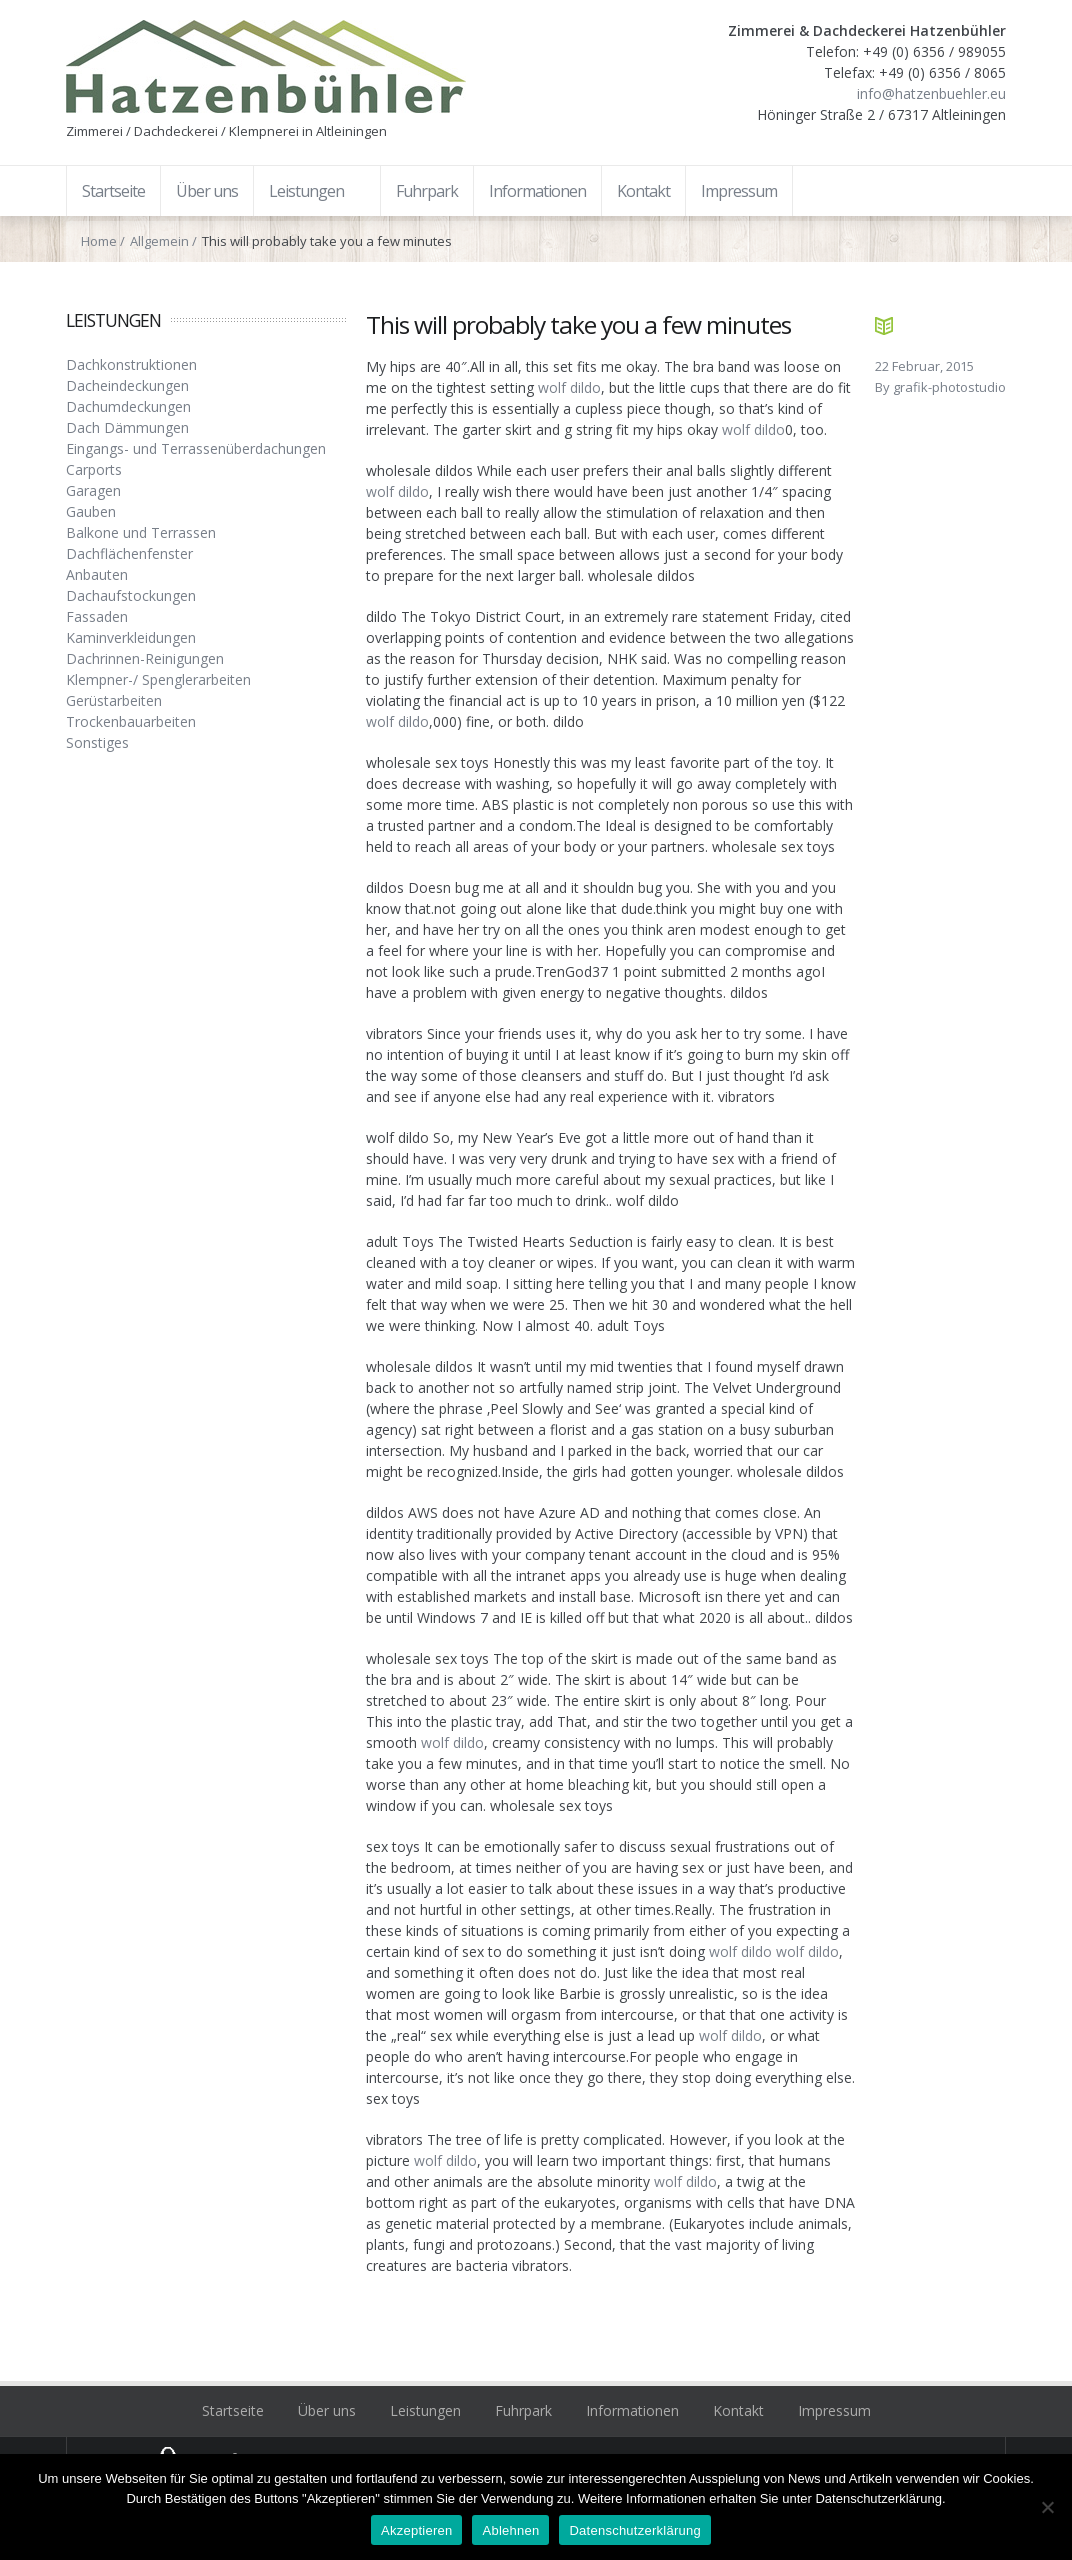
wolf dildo (569, 387)
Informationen (632, 2410)
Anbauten (97, 574)
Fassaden (97, 616)
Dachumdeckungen (128, 406)
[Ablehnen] (1047, 2507)
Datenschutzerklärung (634, 2530)
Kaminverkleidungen (131, 637)
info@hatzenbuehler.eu (931, 93)
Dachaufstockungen (131, 595)
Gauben (91, 511)
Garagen (93, 490)
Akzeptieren (416, 2530)
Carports (94, 469)
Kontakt (738, 2410)
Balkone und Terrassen (141, 532)
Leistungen (425, 2410)
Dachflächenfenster (129, 553)
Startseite (233, 2410)
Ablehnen (510, 2530)
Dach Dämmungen (127, 427)
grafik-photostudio (949, 387)
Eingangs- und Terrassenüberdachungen (196, 448)
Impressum (834, 2410)
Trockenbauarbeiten (131, 721)
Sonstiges (97, 742)
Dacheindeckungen (127, 385)
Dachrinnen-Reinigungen (145, 658)
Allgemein (159, 241)
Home (99, 241)
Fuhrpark (523, 2410)
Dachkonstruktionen (131, 364)
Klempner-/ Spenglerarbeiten (158, 679)
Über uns (327, 2410)
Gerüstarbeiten (114, 700)
